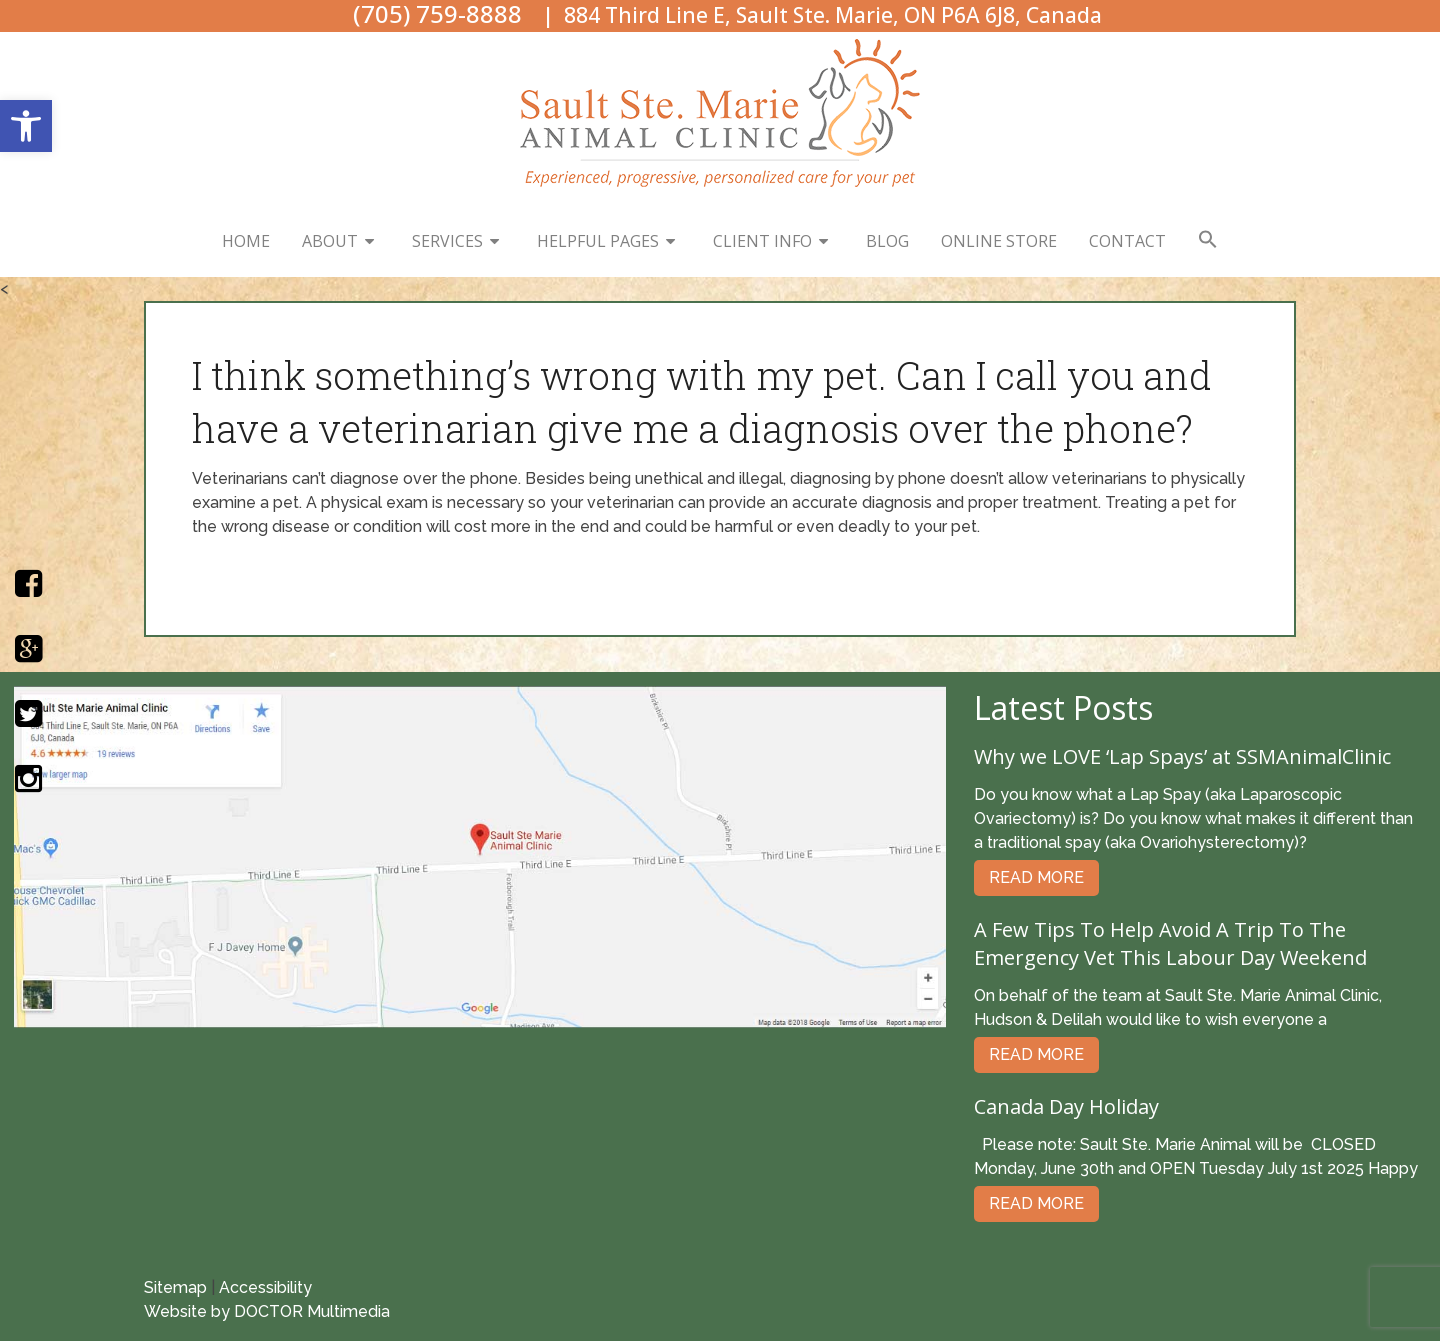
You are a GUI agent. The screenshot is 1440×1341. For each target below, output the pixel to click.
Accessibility (265, 1287)
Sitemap (175, 1287)
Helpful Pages (598, 241)
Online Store (999, 241)
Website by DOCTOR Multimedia (267, 1311)
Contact (1127, 241)
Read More (1036, 877)
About (330, 241)
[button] (26, 126)
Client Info (762, 241)
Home (246, 241)
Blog (887, 241)
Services (447, 241)
